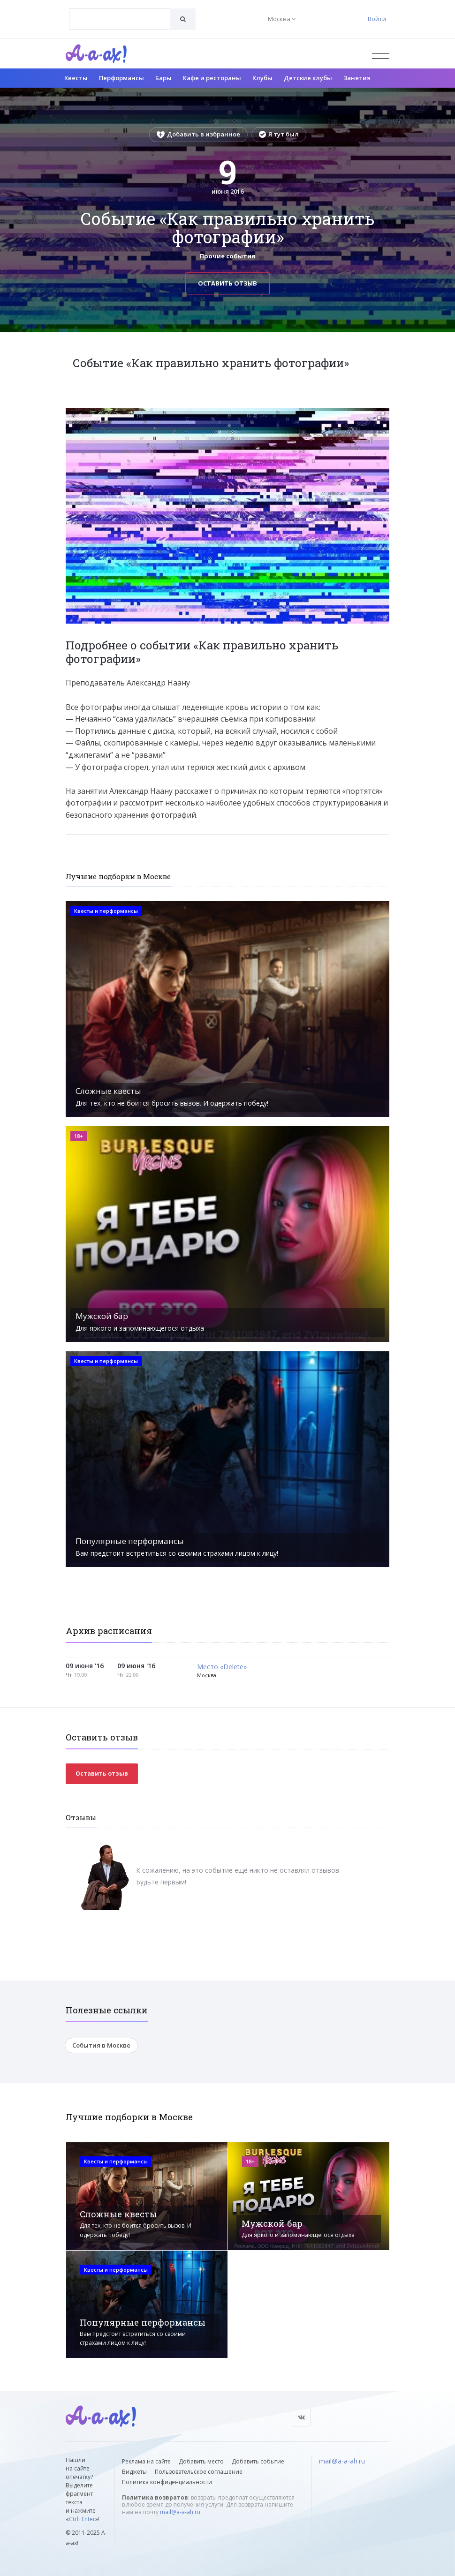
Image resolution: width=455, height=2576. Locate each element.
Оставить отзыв (227, 283)
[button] (380, 415)
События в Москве (101, 2045)
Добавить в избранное (198, 134)
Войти (377, 19)
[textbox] (119, 12)
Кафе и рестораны (212, 78)
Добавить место (201, 2461)
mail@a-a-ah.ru (180, 2512)
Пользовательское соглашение (199, 2472)
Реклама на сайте (146, 2461)
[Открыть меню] (380, 53)
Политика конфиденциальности (167, 2482)
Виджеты (134, 2472)
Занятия (357, 78)
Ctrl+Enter (82, 2519)
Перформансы (121, 78)
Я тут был (279, 134)
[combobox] (120, 19)
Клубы (262, 78)
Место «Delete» (222, 1667)
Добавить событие (258, 2461)
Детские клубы (308, 78)
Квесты (76, 78)
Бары (163, 78)
